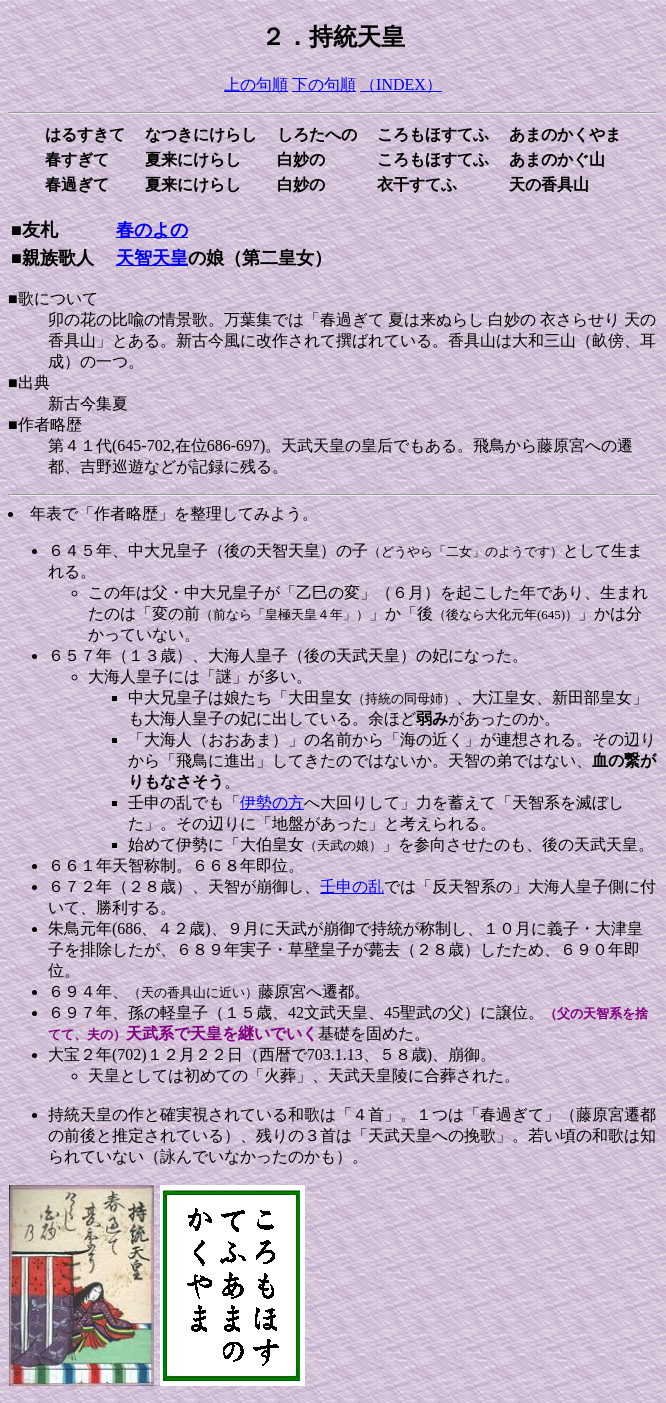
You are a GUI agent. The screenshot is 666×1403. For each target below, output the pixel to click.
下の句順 (324, 84)
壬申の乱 (352, 886)
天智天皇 (152, 258)
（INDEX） (401, 84)
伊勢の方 (272, 802)
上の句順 (256, 84)
